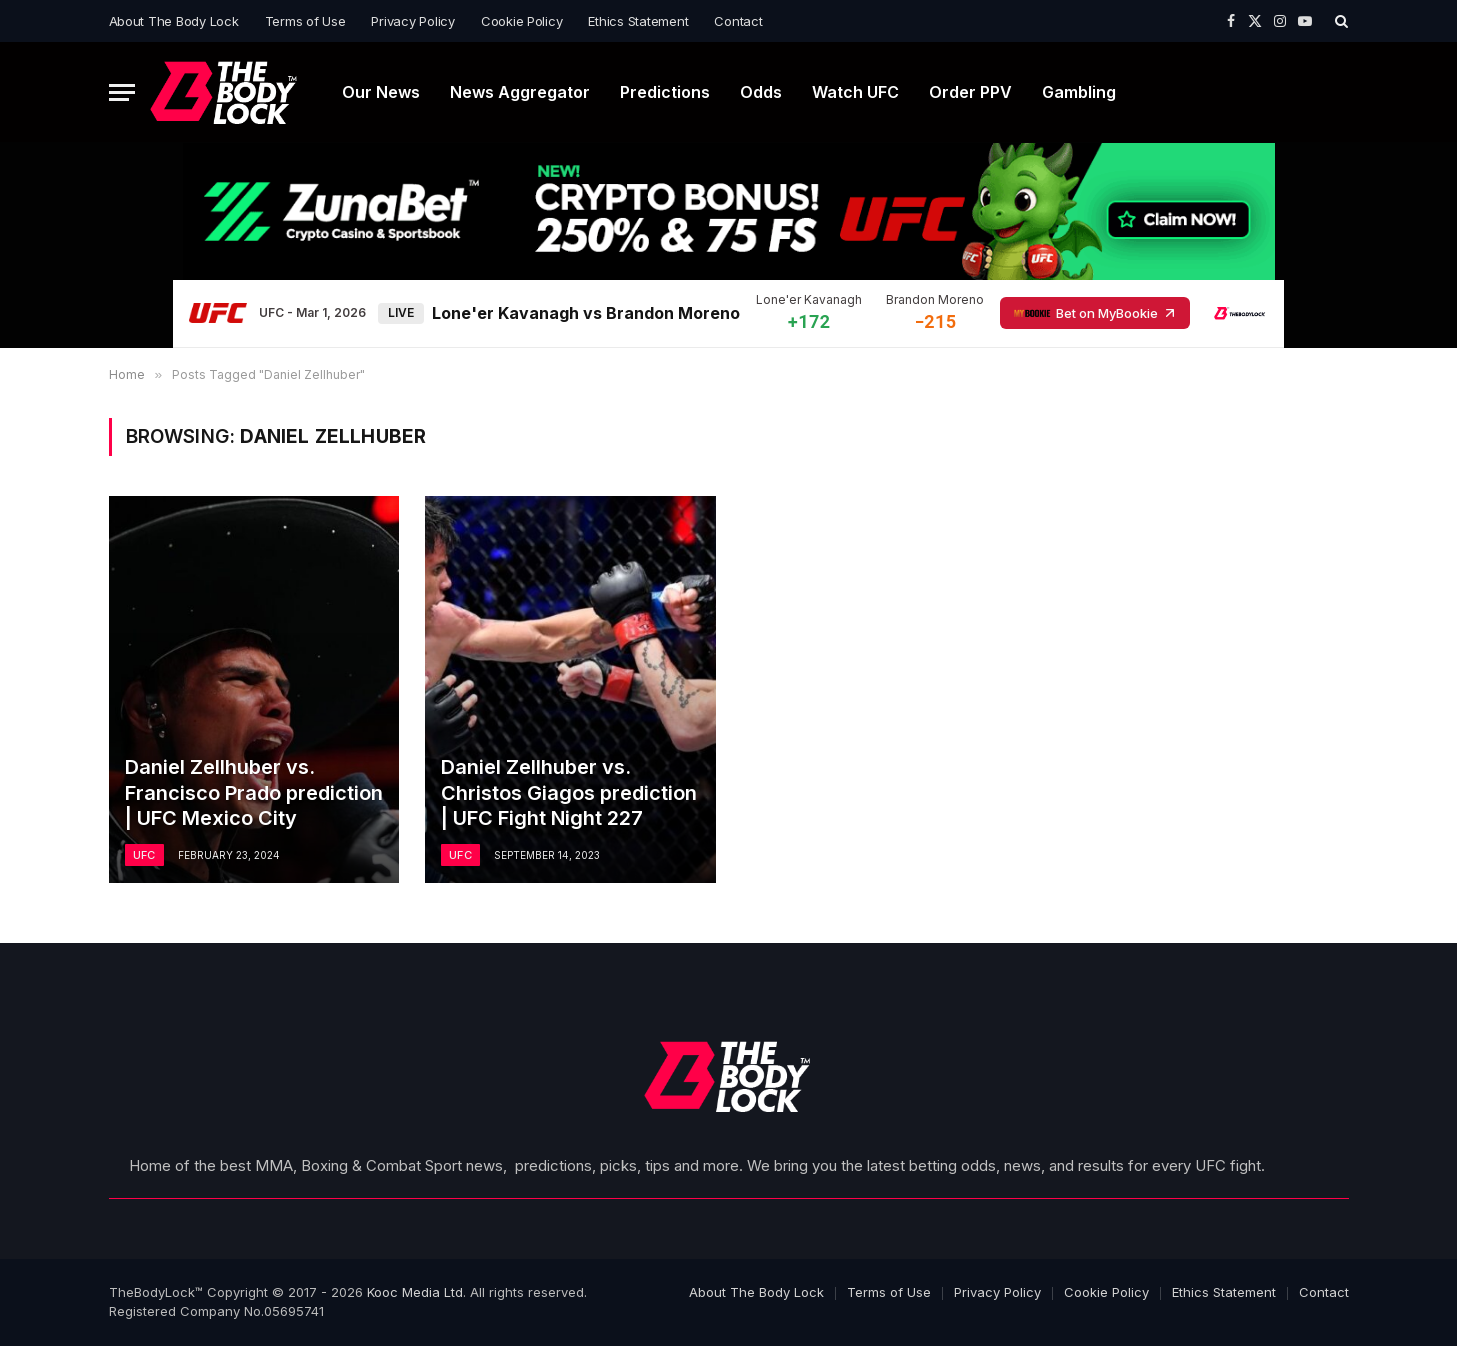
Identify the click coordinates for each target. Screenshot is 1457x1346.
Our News (381, 92)
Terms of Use (305, 21)
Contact (738, 21)
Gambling (1079, 92)
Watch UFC (855, 92)
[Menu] (122, 92)
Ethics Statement (638, 21)
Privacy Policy (412, 21)
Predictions (665, 92)
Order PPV (970, 92)
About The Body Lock (174, 21)
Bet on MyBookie (1095, 313)
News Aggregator (520, 92)
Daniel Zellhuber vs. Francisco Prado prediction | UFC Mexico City (254, 792)
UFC (144, 855)
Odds (761, 92)
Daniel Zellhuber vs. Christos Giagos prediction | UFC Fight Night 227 (569, 792)
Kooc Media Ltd (415, 1292)
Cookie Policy (522, 21)
